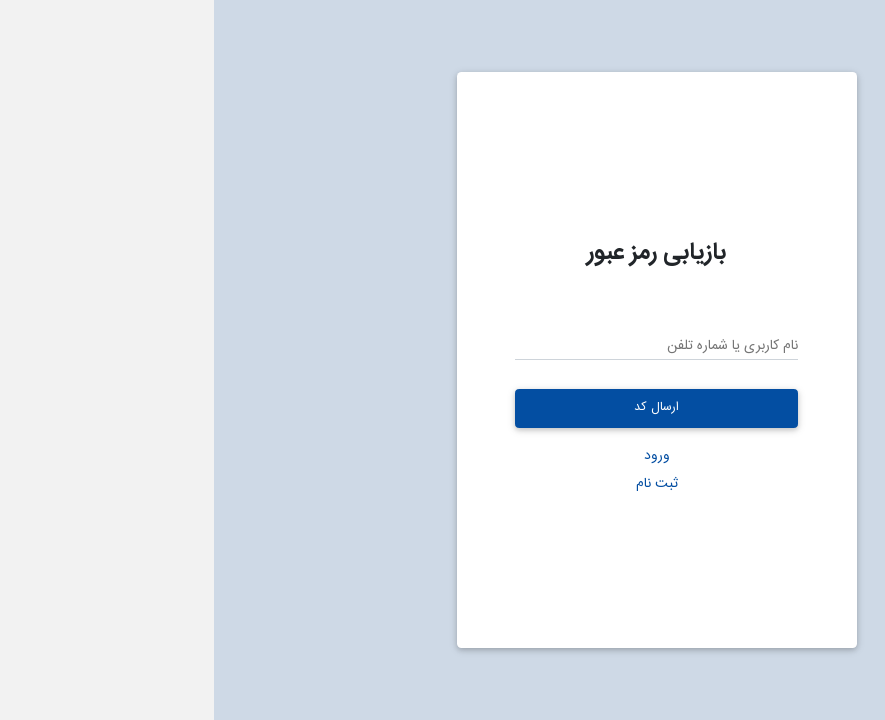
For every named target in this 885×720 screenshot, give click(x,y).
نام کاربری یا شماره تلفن (518, 346)
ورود (443, 455)
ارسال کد (442, 407)
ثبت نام (443, 483)
